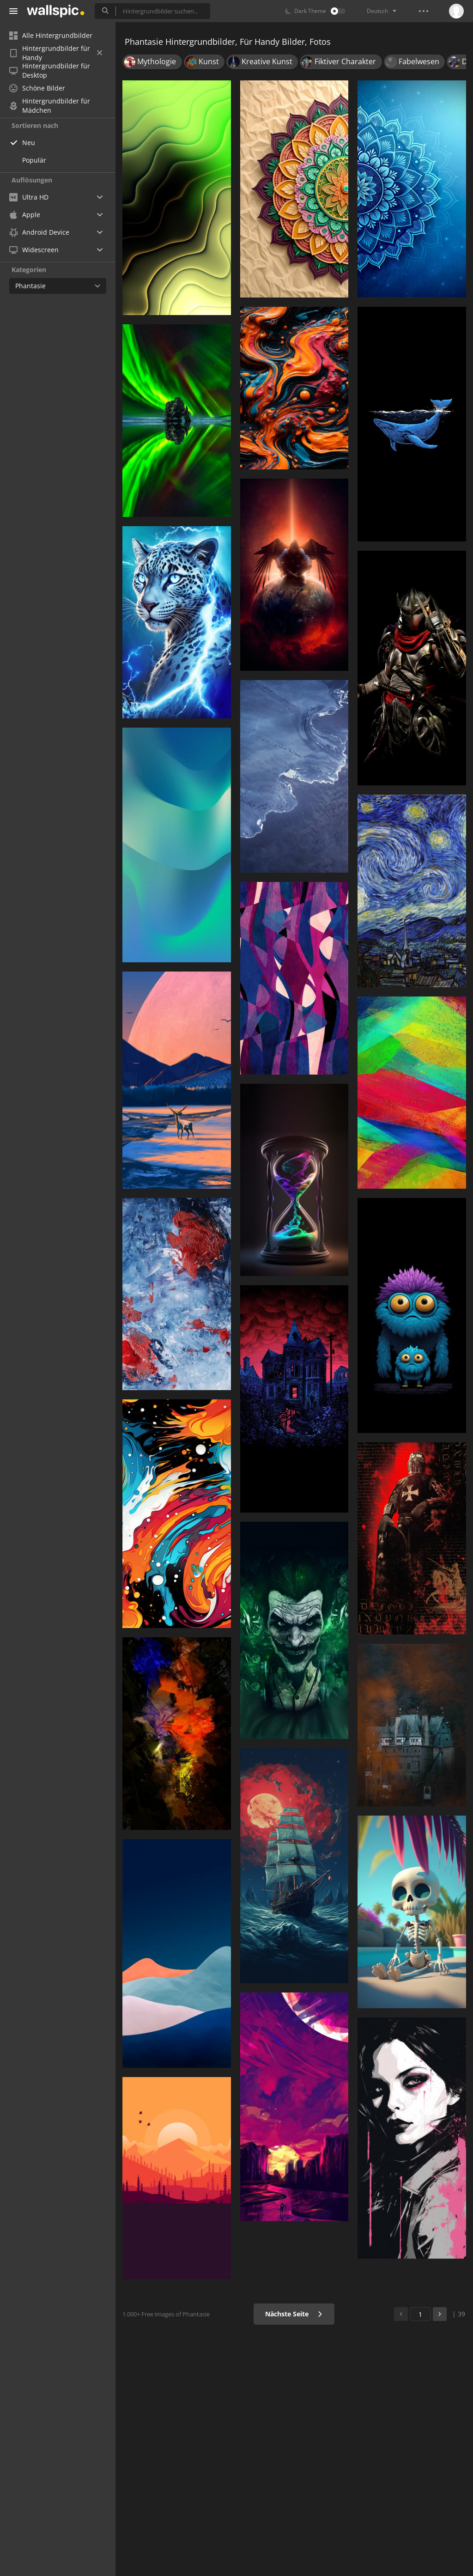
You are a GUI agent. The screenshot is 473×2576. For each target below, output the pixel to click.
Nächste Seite (294, 2313)
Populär (34, 160)
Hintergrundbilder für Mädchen (49, 106)
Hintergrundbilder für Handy (55, 53)
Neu (28, 142)
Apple (24, 214)
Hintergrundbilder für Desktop (49, 70)
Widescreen (34, 249)
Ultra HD (29, 197)
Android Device (39, 232)
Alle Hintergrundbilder (50, 35)
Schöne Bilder (37, 88)
